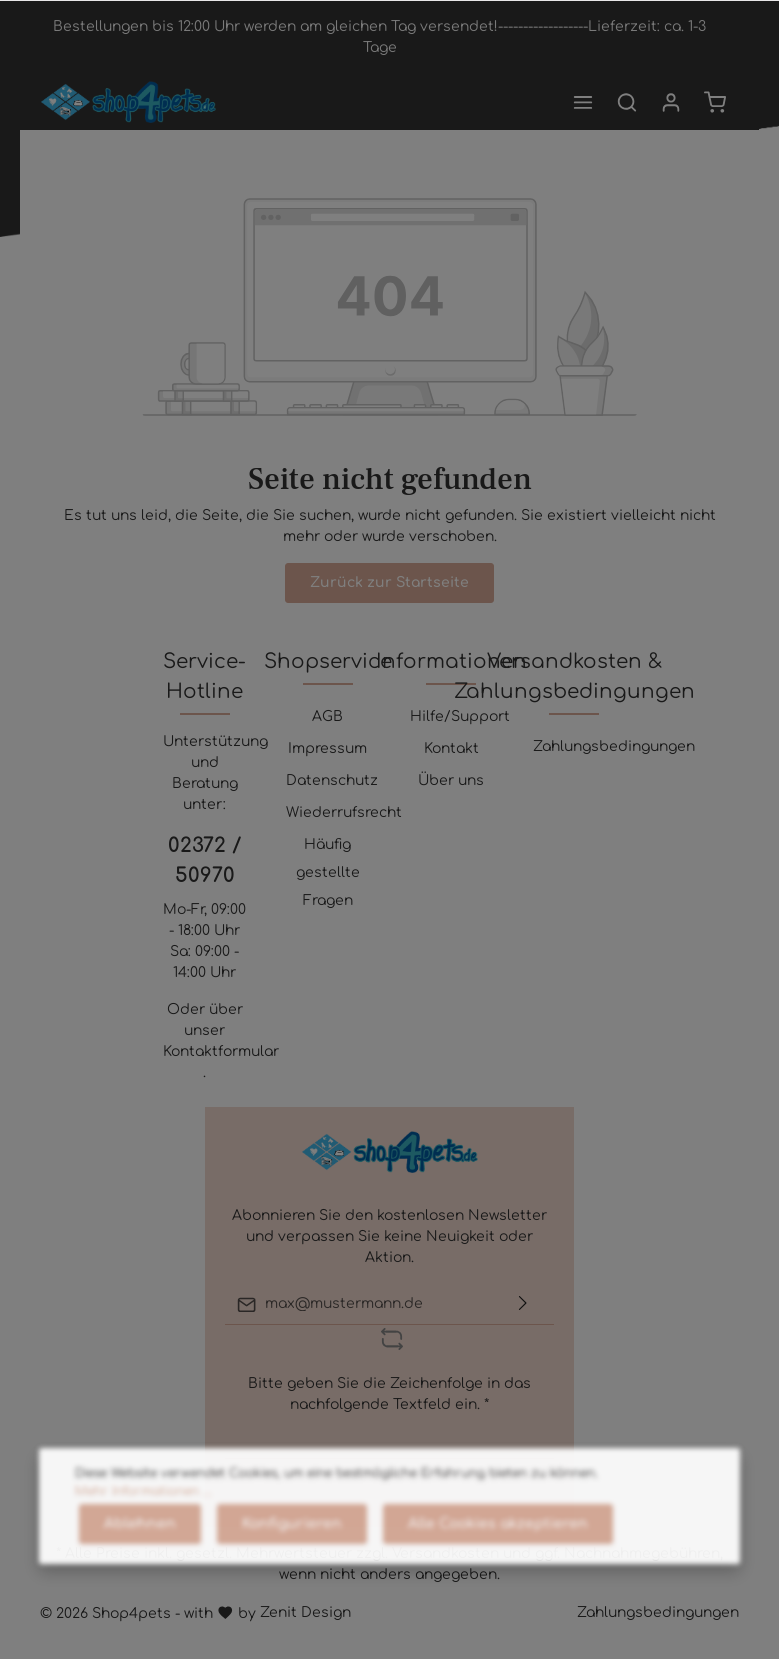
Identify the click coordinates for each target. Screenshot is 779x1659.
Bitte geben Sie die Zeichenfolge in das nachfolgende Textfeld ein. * (389, 1394)
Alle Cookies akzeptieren (498, 1576)
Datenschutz (332, 780)
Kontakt (451, 748)
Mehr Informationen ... (143, 1544)
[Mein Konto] (671, 102)
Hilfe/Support (460, 716)
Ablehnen (140, 1576)
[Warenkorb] (715, 102)
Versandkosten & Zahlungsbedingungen (574, 676)
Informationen (451, 661)
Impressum (327, 748)
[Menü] (583, 102)
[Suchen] (627, 102)
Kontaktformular (221, 1051)
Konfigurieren (292, 1576)
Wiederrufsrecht (344, 812)
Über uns (451, 780)
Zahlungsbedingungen (614, 746)
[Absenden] (523, 1304)
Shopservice (328, 661)
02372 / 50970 (204, 860)
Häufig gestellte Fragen (328, 872)
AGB (327, 716)
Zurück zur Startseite (389, 582)
